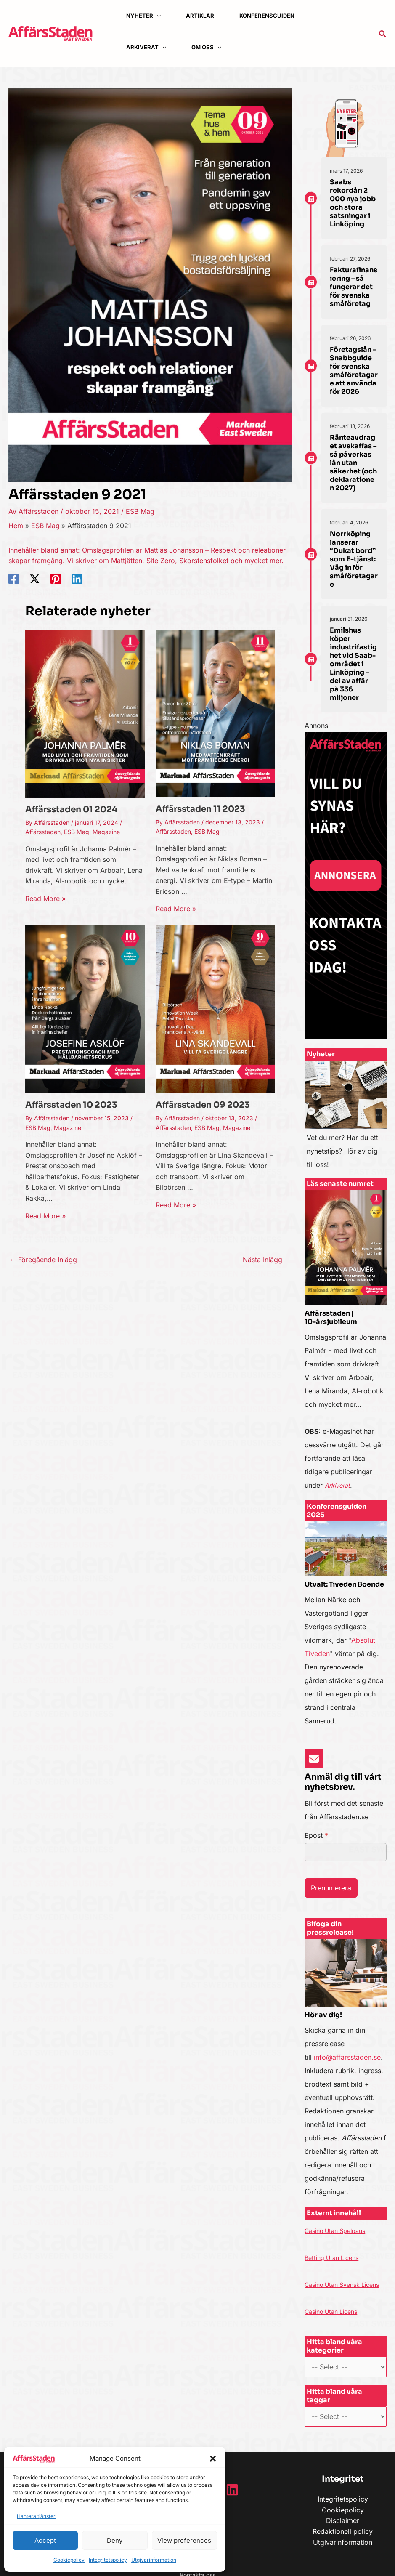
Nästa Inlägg (267, 1259)
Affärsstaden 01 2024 (71, 809)
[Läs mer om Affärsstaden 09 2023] (216, 1008)
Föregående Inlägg (43, 1259)
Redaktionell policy (343, 2545)
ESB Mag (140, 511)
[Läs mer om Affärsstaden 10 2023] (85, 1008)
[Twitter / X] (34, 579)
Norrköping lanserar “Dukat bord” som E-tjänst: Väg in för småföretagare (354, 559)
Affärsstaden (43, 831)
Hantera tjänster (36, 2516)
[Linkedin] (77, 579)
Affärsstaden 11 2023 (200, 809)
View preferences (184, 2540)
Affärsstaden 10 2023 (71, 1105)
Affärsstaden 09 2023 (203, 1105)
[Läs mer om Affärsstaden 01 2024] (85, 713)
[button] (213, 2458)
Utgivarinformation (153, 2560)
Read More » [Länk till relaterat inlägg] (45, 898)
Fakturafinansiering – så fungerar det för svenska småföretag (353, 287)
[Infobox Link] (346, 1119)
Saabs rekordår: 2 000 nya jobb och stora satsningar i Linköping (353, 203)
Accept (45, 2540)
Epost (316, 1835)
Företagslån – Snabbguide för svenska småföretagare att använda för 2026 (354, 370)
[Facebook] (13, 579)
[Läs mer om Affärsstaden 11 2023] (216, 712)
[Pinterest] (55, 579)
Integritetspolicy (108, 2560)
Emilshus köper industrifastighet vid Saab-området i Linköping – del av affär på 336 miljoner (353, 664)
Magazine (106, 831)
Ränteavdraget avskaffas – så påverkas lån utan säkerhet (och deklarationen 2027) (353, 462)
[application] (157, 16)
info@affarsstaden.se (347, 2057)
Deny (114, 2540)
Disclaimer (342, 2534)
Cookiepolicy (69, 2560)
